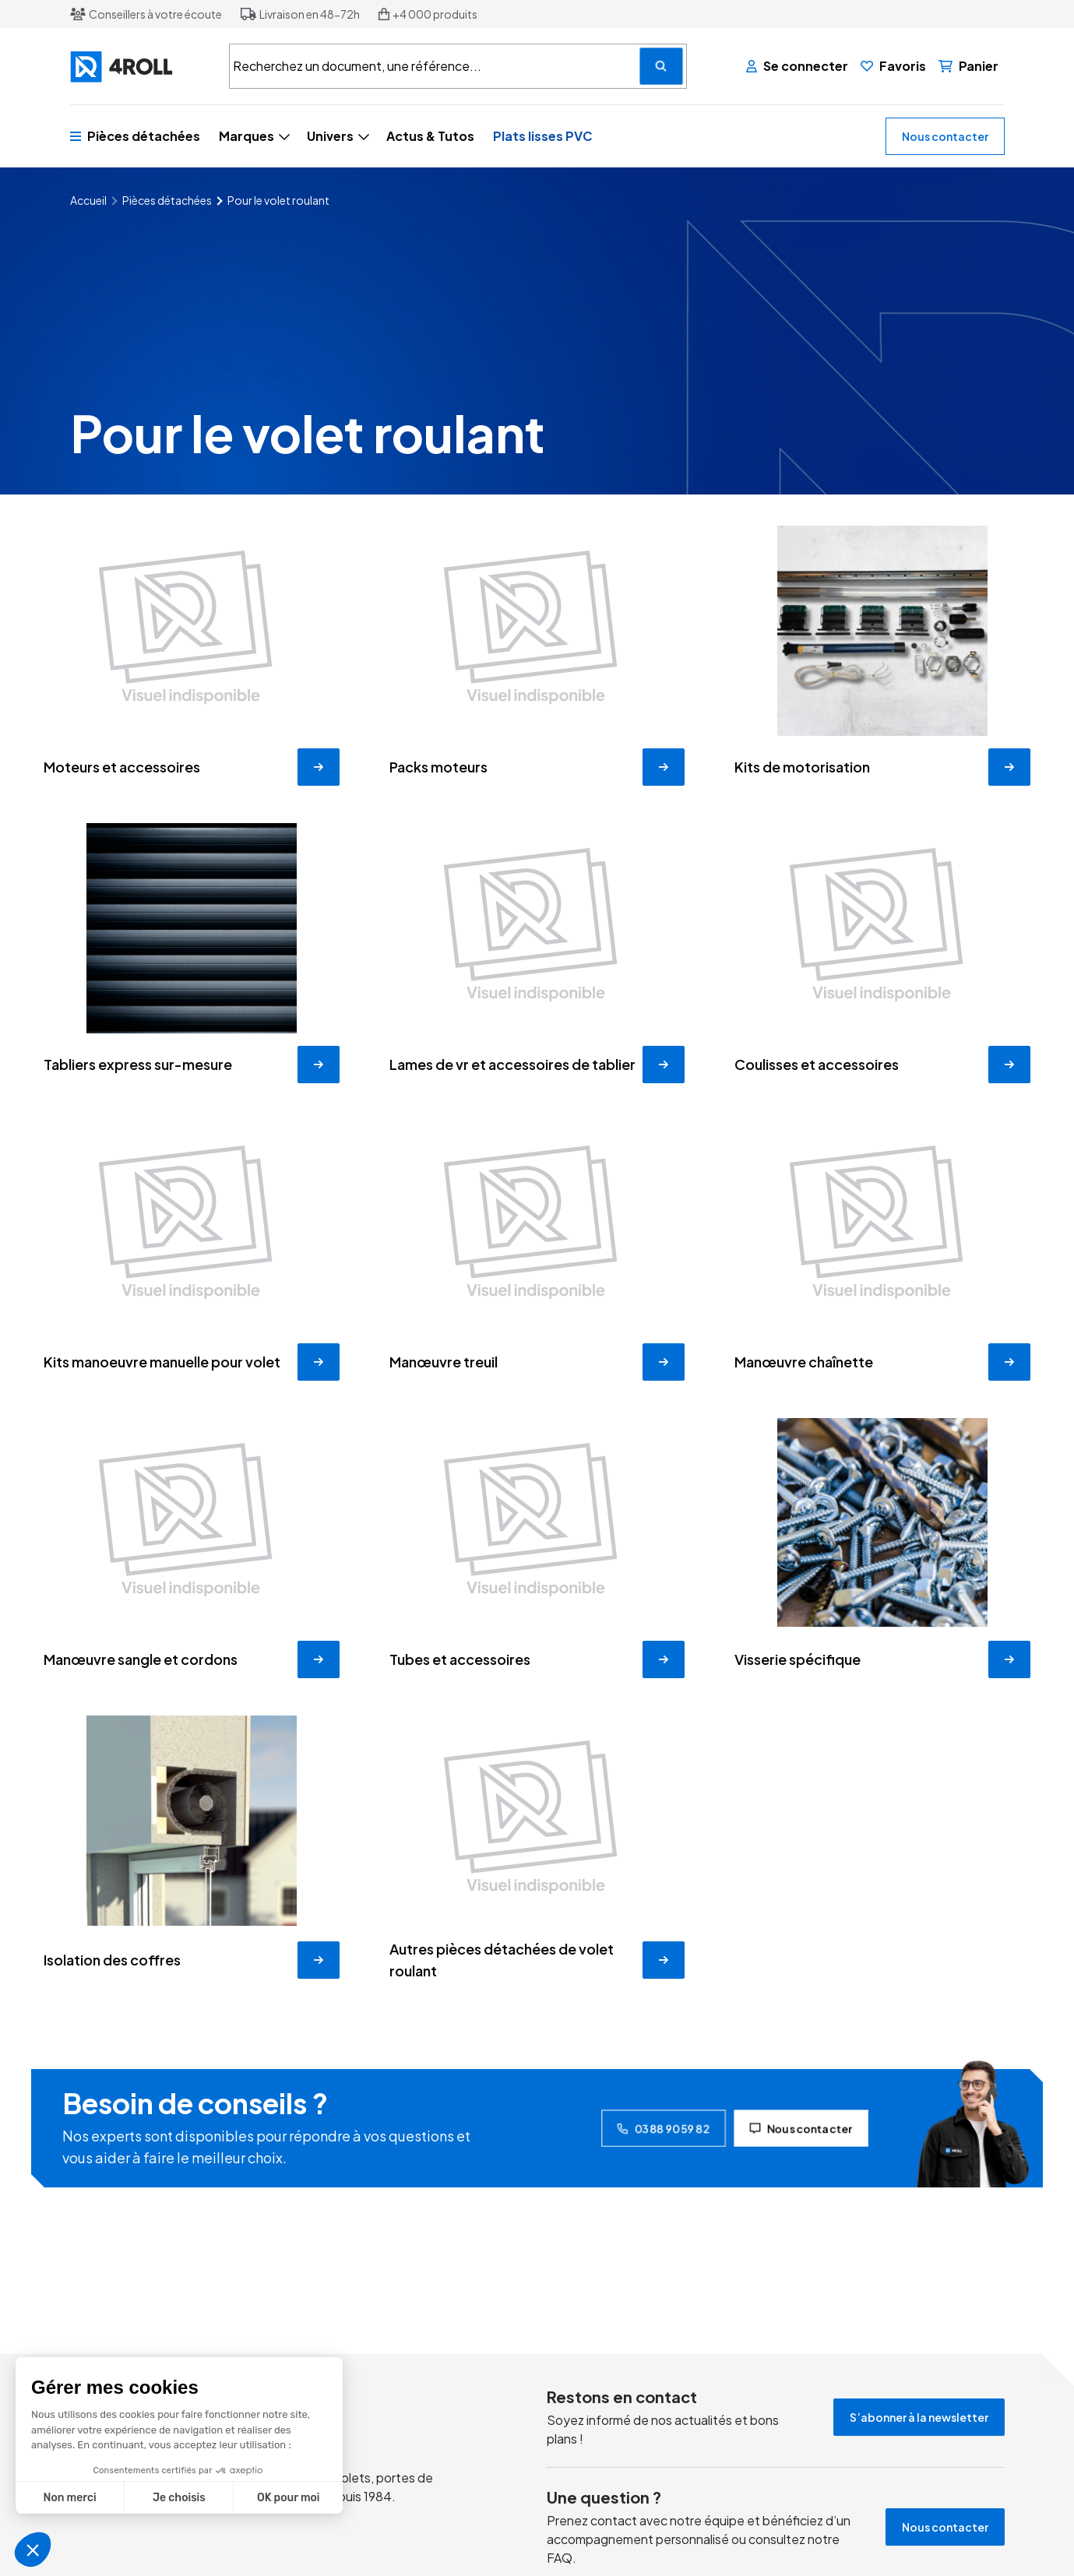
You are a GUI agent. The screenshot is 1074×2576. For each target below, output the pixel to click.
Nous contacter (945, 136)
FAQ (559, 2558)
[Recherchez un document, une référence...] (661, 66)
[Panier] (968, 66)
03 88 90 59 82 (663, 2128)
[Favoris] (893, 66)
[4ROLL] (140, 67)
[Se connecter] (797, 66)
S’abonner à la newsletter (919, 2417)
